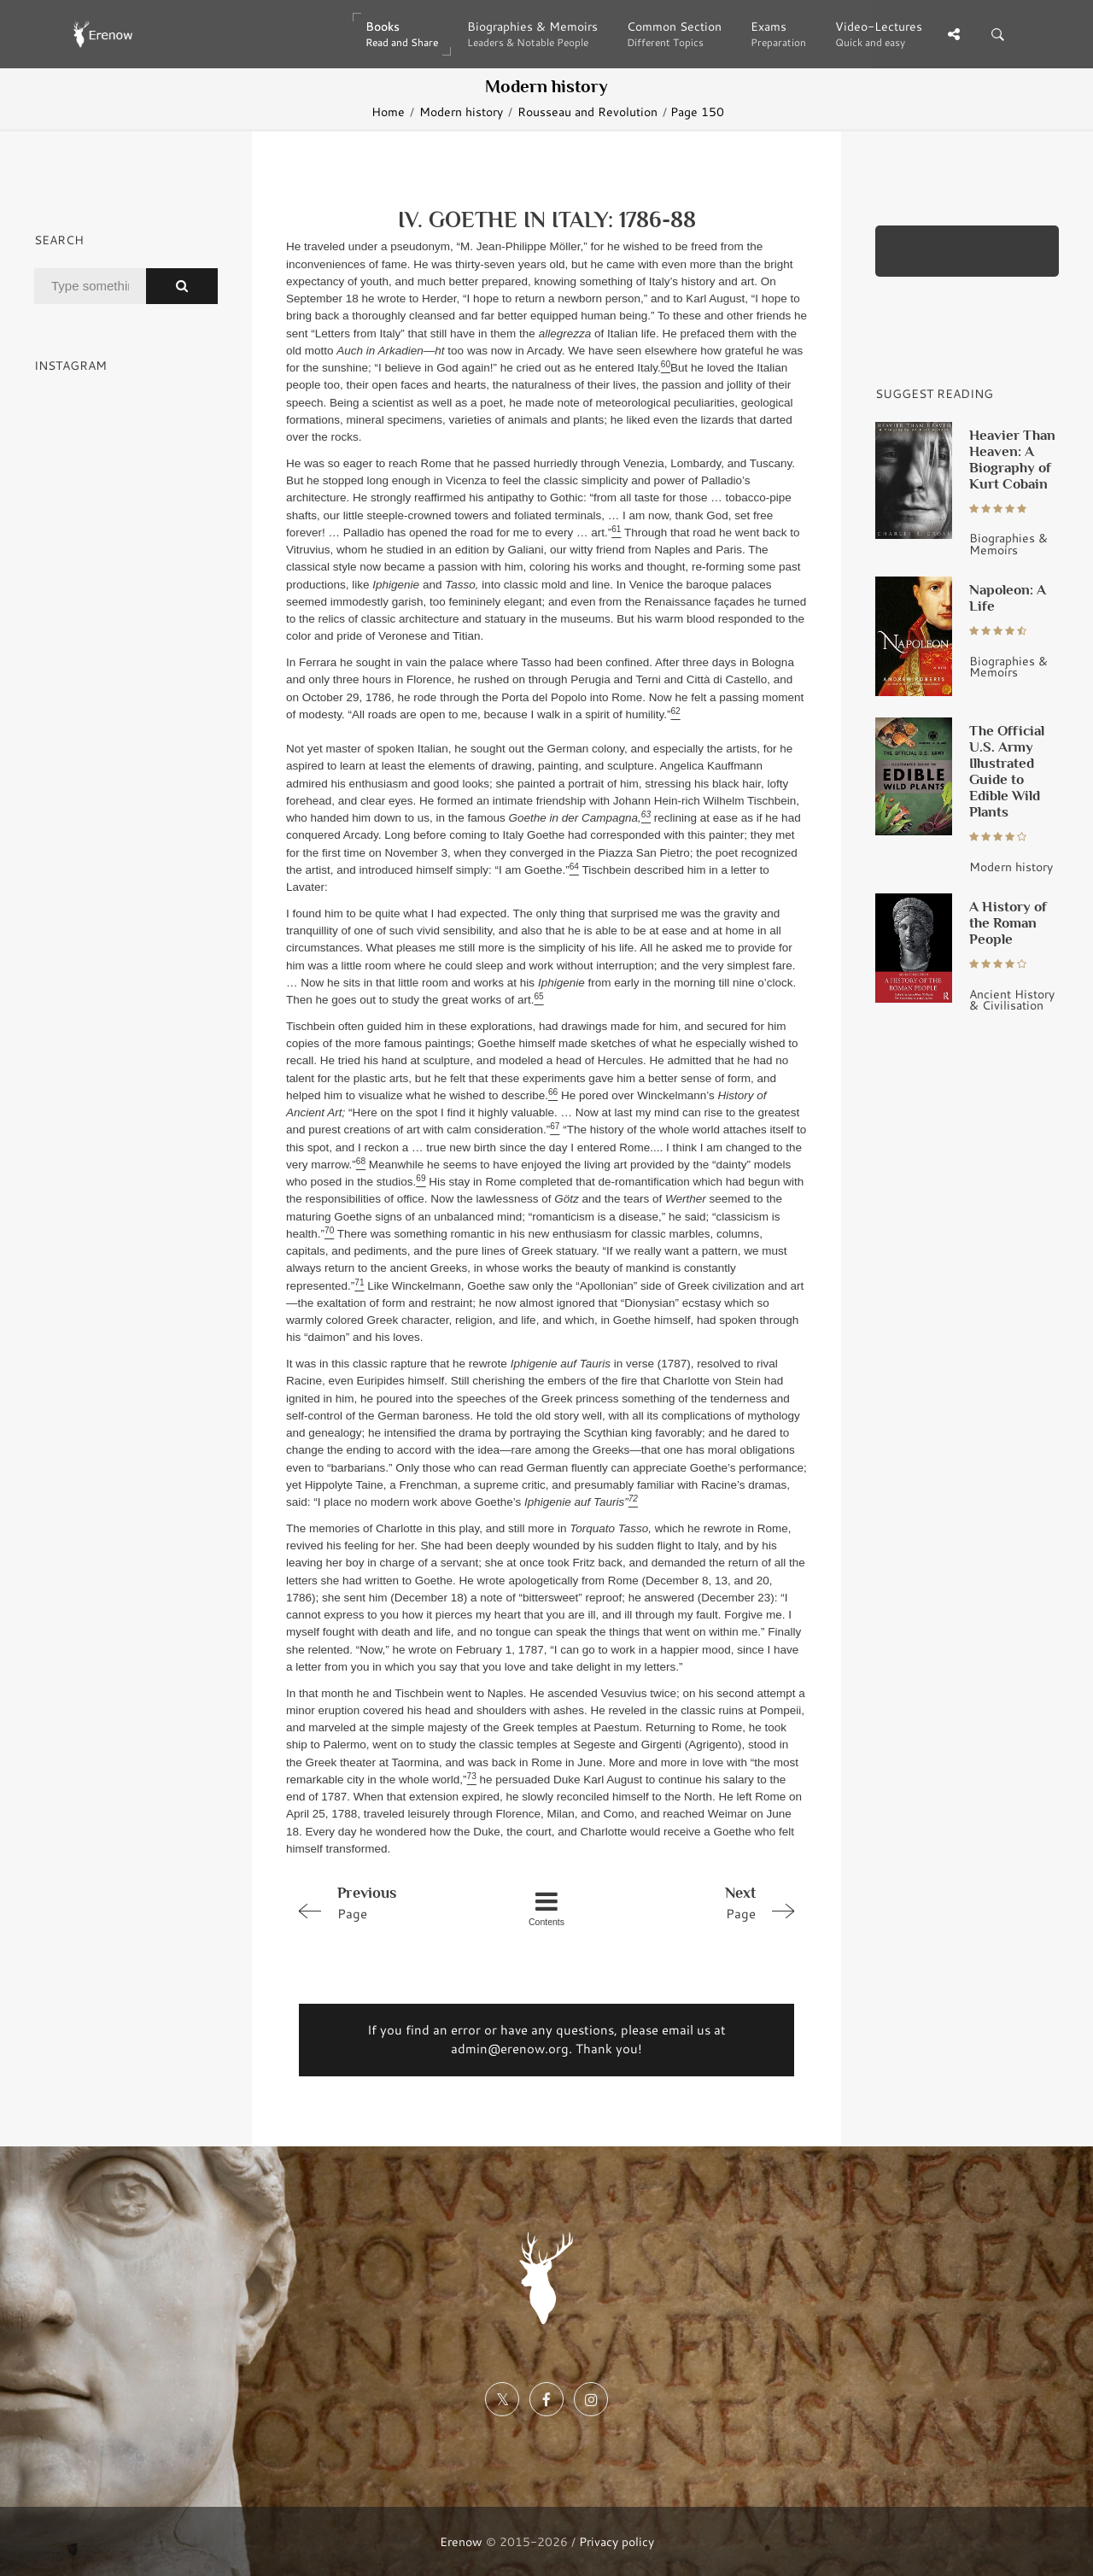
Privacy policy (616, 2541)
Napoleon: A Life (1007, 597)
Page (389, 1902)
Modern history (461, 111)
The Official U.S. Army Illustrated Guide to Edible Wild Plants (1006, 771)
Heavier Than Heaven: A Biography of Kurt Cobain (1012, 459)
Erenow (461, 2541)
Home (388, 111)
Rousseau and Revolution (587, 111)
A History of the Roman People (1008, 922)
